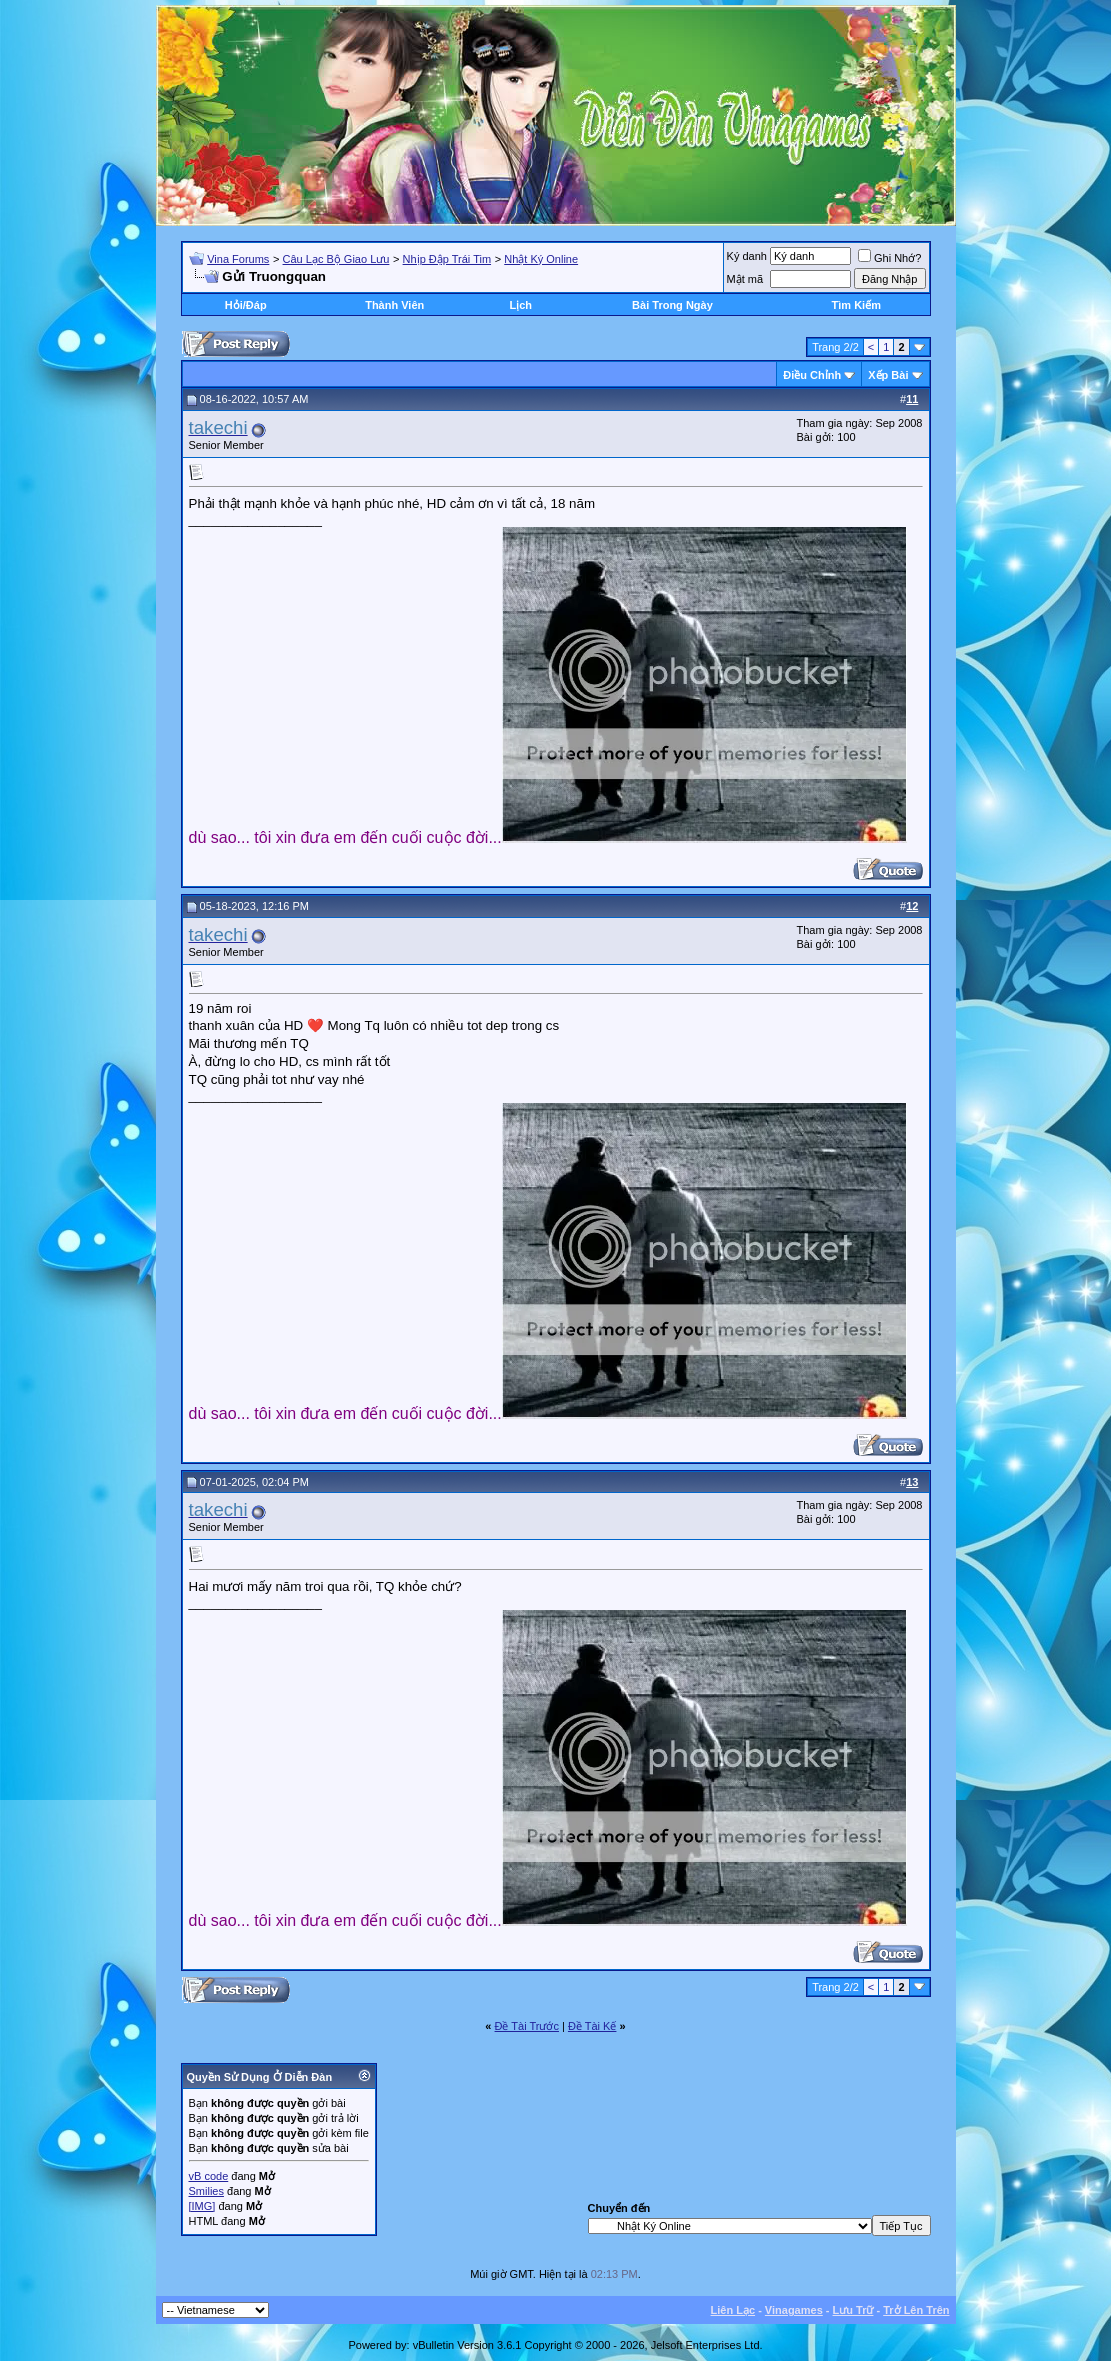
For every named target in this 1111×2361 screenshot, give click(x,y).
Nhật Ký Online (541, 259)
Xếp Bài (888, 375)
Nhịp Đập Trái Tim (447, 259)
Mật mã (745, 279)
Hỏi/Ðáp (246, 305)
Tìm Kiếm (856, 305)
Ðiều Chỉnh (812, 375)
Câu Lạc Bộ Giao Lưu (336, 259)
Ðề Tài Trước (527, 2026)
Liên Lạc (733, 2310)
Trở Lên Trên (916, 2310)
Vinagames (794, 2310)
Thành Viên (394, 305)
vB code (209, 2176)
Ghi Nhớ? (889, 258)
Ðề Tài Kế (592, 2026)
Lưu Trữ (853, 2310)
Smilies (206, 2191)
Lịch (520, 305)
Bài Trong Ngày (672, 305)
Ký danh (747, 256)
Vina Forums (238, 259)
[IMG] (202, 2206)
